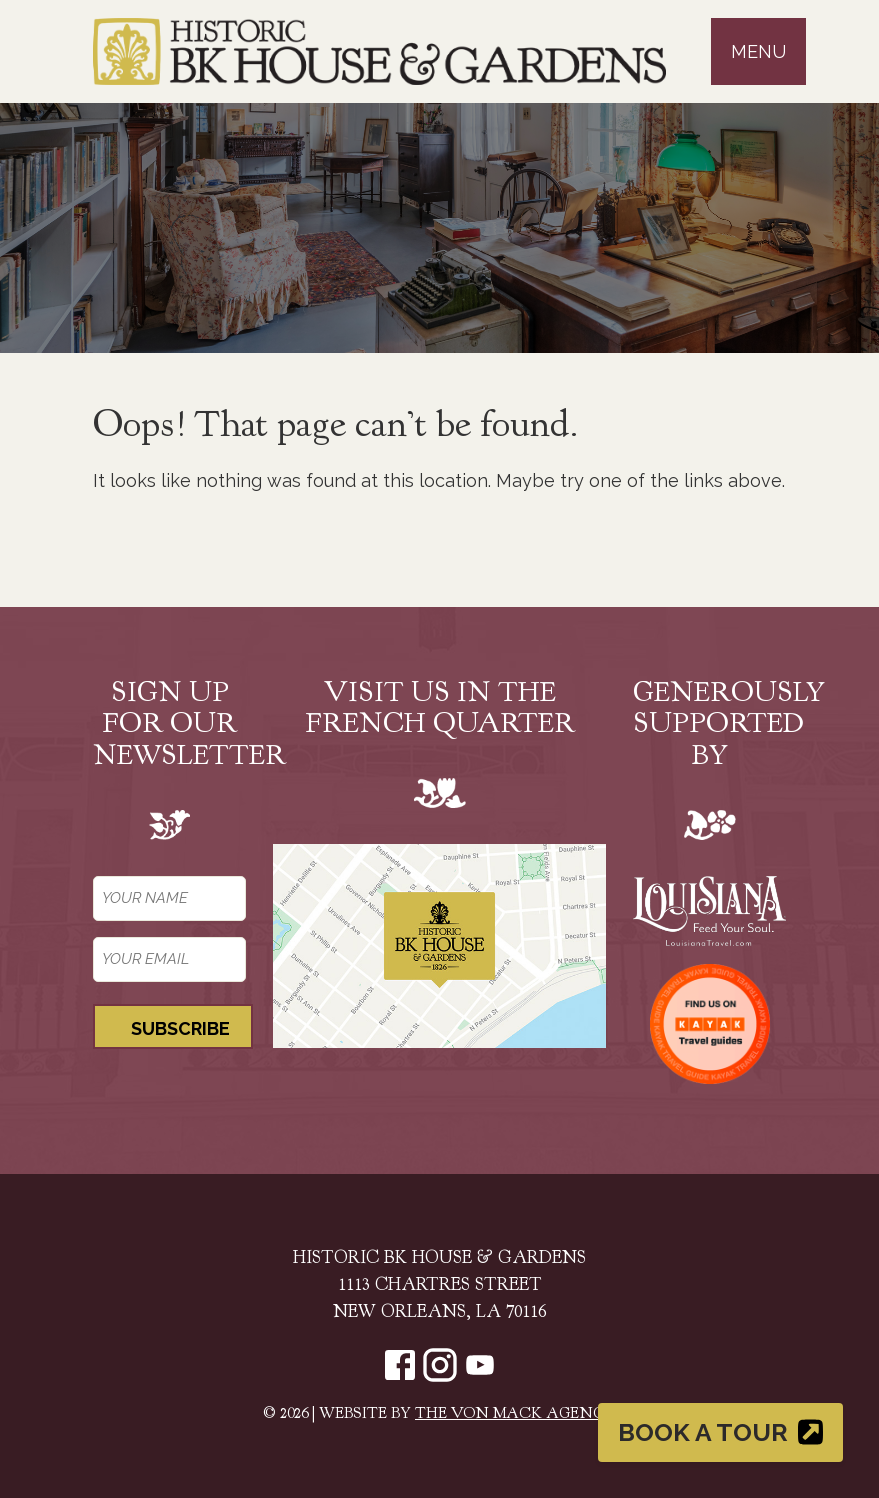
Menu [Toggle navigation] (758, 51)
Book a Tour (721, 1432)
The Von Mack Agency (515, 1414)
